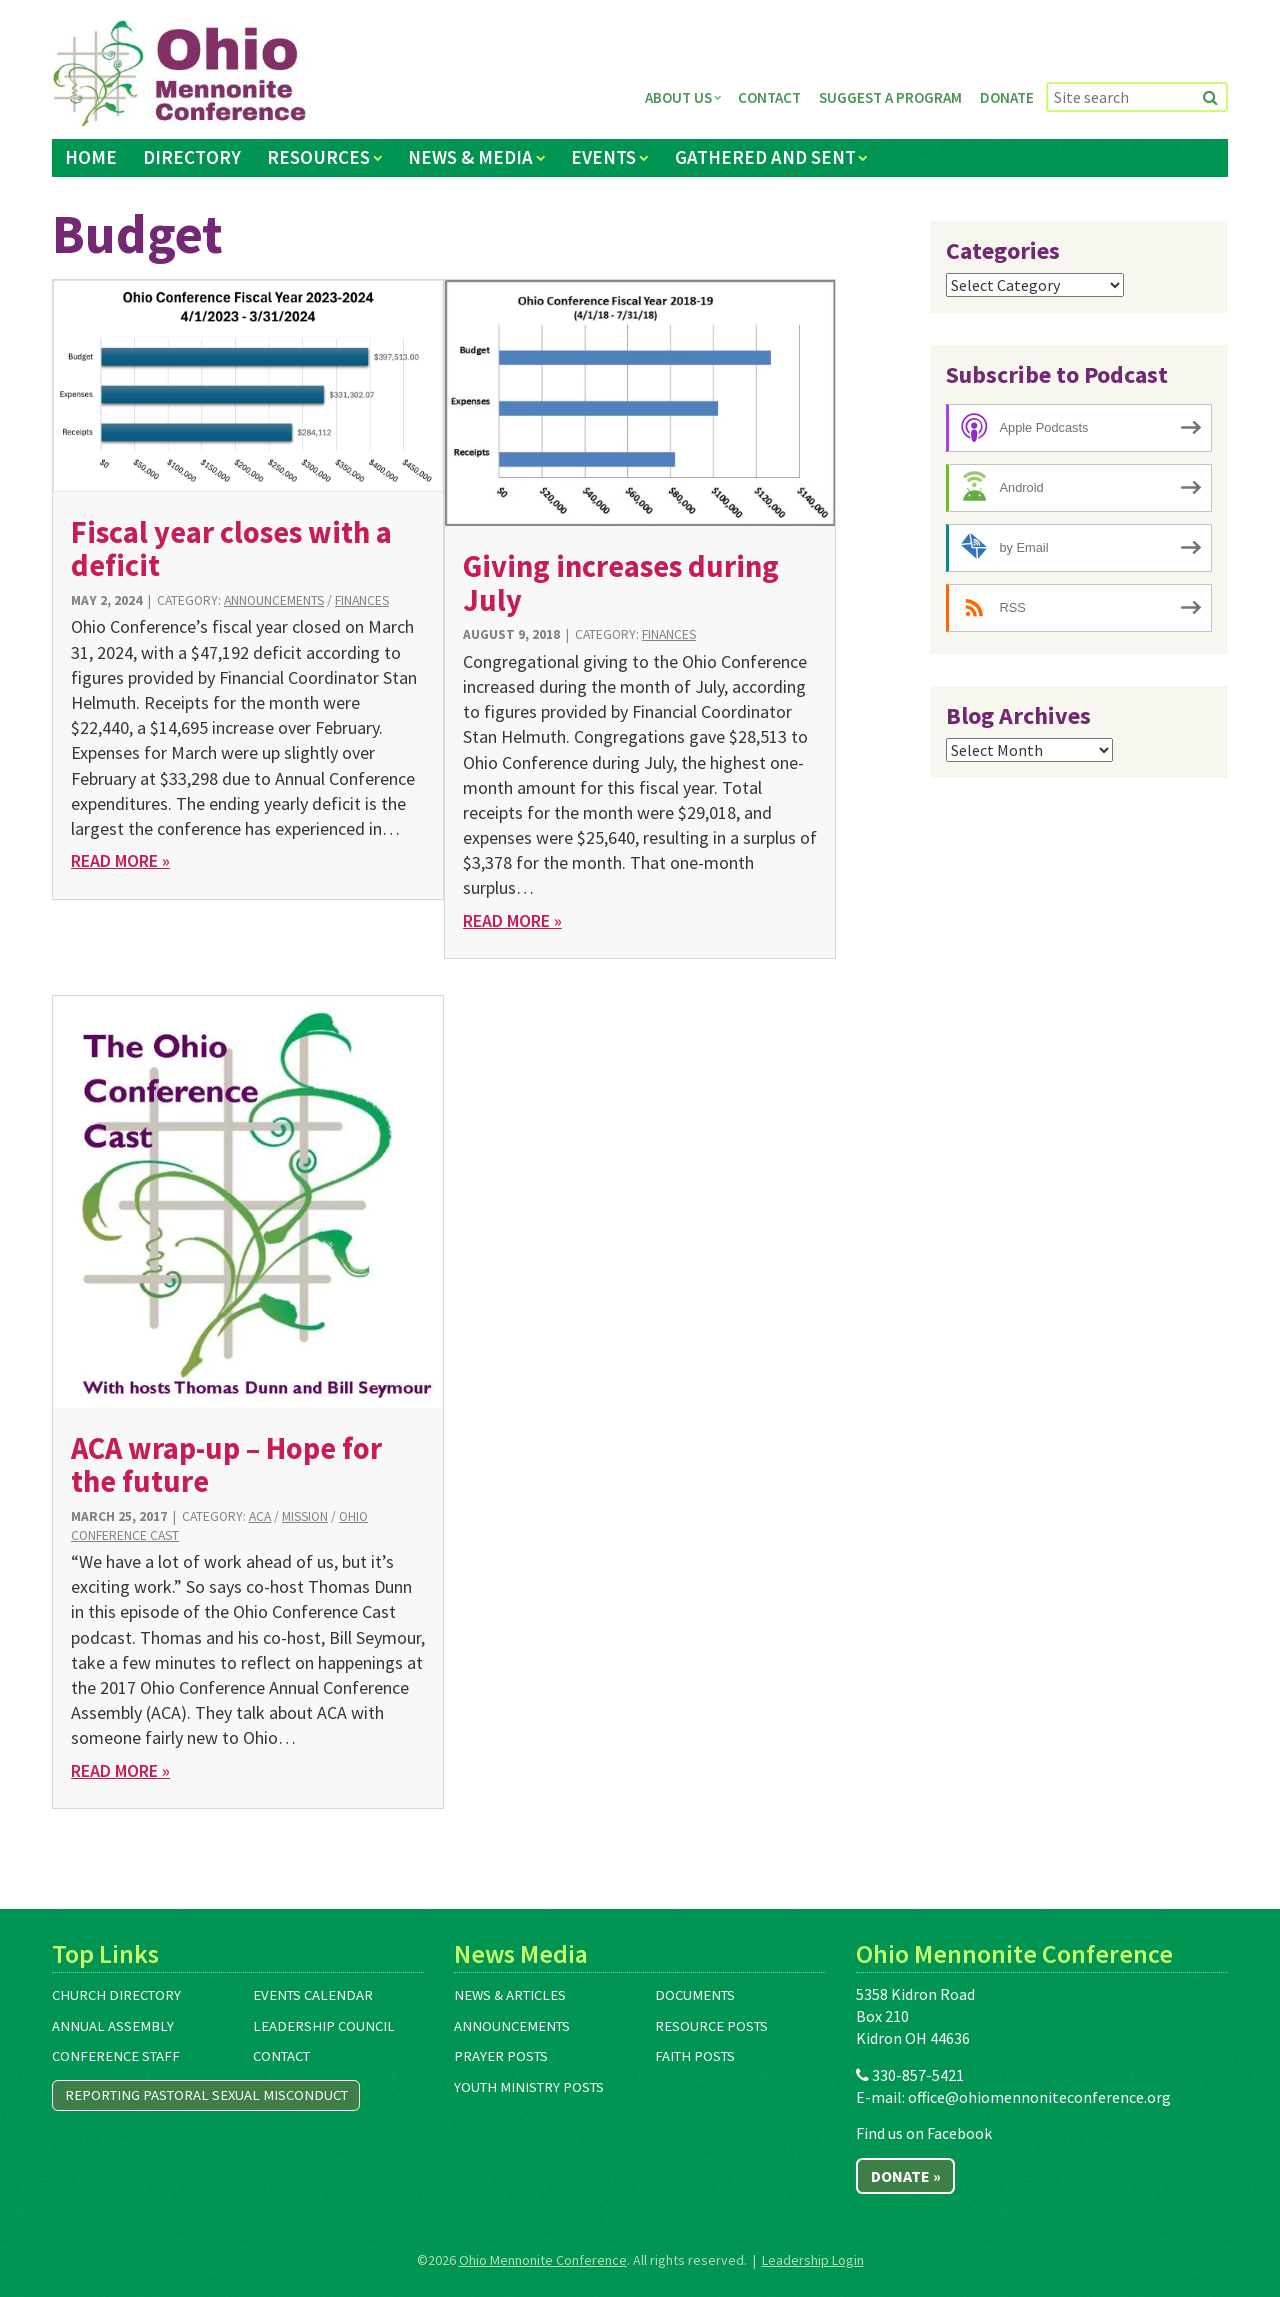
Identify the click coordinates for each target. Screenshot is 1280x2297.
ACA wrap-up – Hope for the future (226, 1464)
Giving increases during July (621, 582)
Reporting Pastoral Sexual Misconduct (206, 2095)
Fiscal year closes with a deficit (231, 548)
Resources (318, 157)
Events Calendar (313, 1995)
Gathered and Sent (765, 157)
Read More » (120, 860)
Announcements (274, 600)
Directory (192, 157)
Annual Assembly (113, 2026)
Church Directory (116, 1995)
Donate (1007, 97)
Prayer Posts (501, 2056)
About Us (678, 97)
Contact (769, 97)
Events (603, 157)
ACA (260, 1516)
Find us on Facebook (924, 2133)
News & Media (470, 157)
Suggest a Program (890, 97)
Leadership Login (813, 2260)
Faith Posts (695, 2056)
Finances (362, 600)
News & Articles (510, 1995)
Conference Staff (116, 2056)
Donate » (906, 2176)
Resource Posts (711, 2026)
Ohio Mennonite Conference (543, 2260)
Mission (305, 1516)
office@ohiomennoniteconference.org (1039, 2097)
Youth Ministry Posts (529, 2087)
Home (91, 157)
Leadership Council (324, 2026)
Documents (695, 1995)
